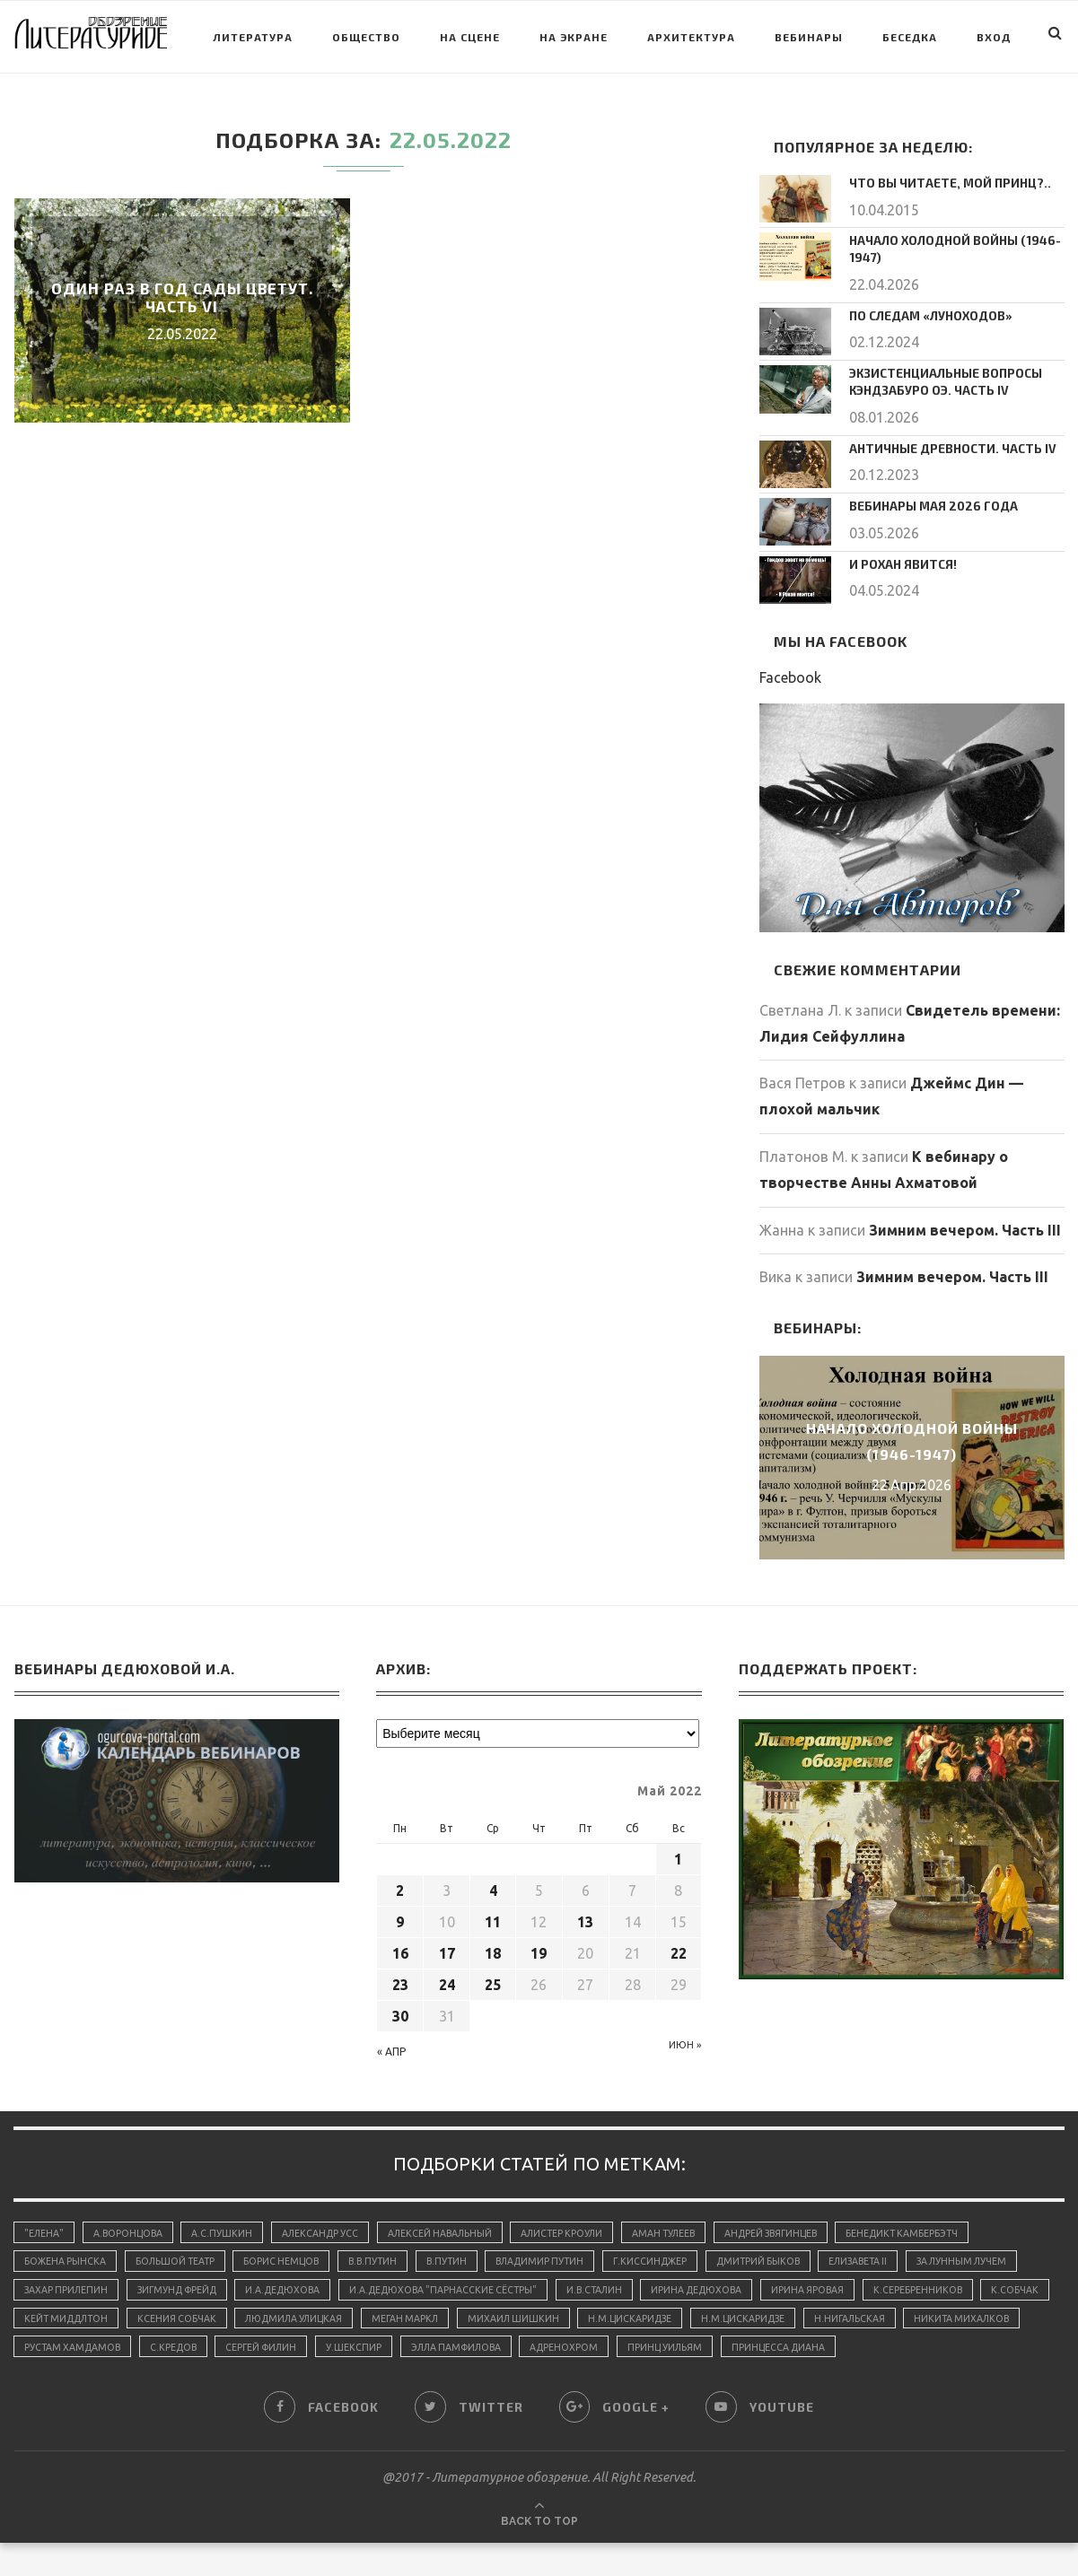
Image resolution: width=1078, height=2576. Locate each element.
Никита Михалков (178, 2348)
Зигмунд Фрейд (311, 2287)
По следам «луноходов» (923, 311)
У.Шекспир (606, 2348)
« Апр (391, 2043)
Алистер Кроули (584, 2225)
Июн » (685, 2036)
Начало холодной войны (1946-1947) (947, 247)
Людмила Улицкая (508, 2317)
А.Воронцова (133, 2225)
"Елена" (45, 2225)
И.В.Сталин (750, 2287)
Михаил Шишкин (738, 2317)
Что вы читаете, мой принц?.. (940, 182)
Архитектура (691, 37)
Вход (994, 37)
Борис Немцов (292, 2256)
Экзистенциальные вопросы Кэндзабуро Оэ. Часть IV (937, 376)
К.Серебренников (70, 2317)
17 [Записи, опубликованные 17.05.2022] (447, 1945)
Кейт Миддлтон (269, 2317)
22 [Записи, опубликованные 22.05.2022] (678, 1945)
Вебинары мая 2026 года (925, 498)
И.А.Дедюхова (425, 2287)
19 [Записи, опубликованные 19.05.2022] (538, 1945)
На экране (573, 37)
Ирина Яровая (974, 2287)
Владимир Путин (565, 2256)
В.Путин (466, 2256)
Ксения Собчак (385, 2317)
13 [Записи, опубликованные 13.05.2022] (585, 1914)
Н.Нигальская (61, 2348)
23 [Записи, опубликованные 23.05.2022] (400, 1977)
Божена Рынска (66, 2256)
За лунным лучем (72, 2287)
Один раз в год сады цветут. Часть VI (182, 297)
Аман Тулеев (692, 2225)
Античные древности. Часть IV (942, 439)
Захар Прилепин (194, 2287)
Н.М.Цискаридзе (860, 2317)
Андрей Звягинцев (806, 2225)
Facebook (790, 669)
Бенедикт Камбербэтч (945, 2225)
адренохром (828, 2348)
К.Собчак (170, 2317)
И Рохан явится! (898, 555)
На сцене (470, 37)
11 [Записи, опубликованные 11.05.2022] (493, 1914)
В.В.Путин (388, 2256)
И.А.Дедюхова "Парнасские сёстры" (592, 2287)
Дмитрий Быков (793, 2256)
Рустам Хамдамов (309, 2348)
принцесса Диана (73, 2378)
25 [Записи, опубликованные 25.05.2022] (493, 1977)
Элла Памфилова (713, 2348)
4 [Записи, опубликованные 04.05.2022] (493, 1882)
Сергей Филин (508, 2348)
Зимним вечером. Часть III (965, 1222)
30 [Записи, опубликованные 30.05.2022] (400, 2008)
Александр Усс (332, 2225)
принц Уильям (932, 2348)
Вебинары (809, 37)
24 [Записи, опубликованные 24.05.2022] (447, 1977)
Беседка (909, 37)
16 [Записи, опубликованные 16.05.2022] (400, 1945)
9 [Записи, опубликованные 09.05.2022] (400, 1914)
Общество (366, 37)
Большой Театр (180, 2256)
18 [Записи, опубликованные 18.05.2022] (493, 1945)
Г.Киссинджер (681, 2256)
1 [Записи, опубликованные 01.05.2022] (678, 1851)
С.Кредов (414, 2348)
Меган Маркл (626, 2317)
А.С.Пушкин (230, 2225)
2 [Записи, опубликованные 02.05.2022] (400, 1882)
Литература (253, 37)
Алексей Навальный (457, 2225)
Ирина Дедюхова (858, 2287)
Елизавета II (900, 2256)
